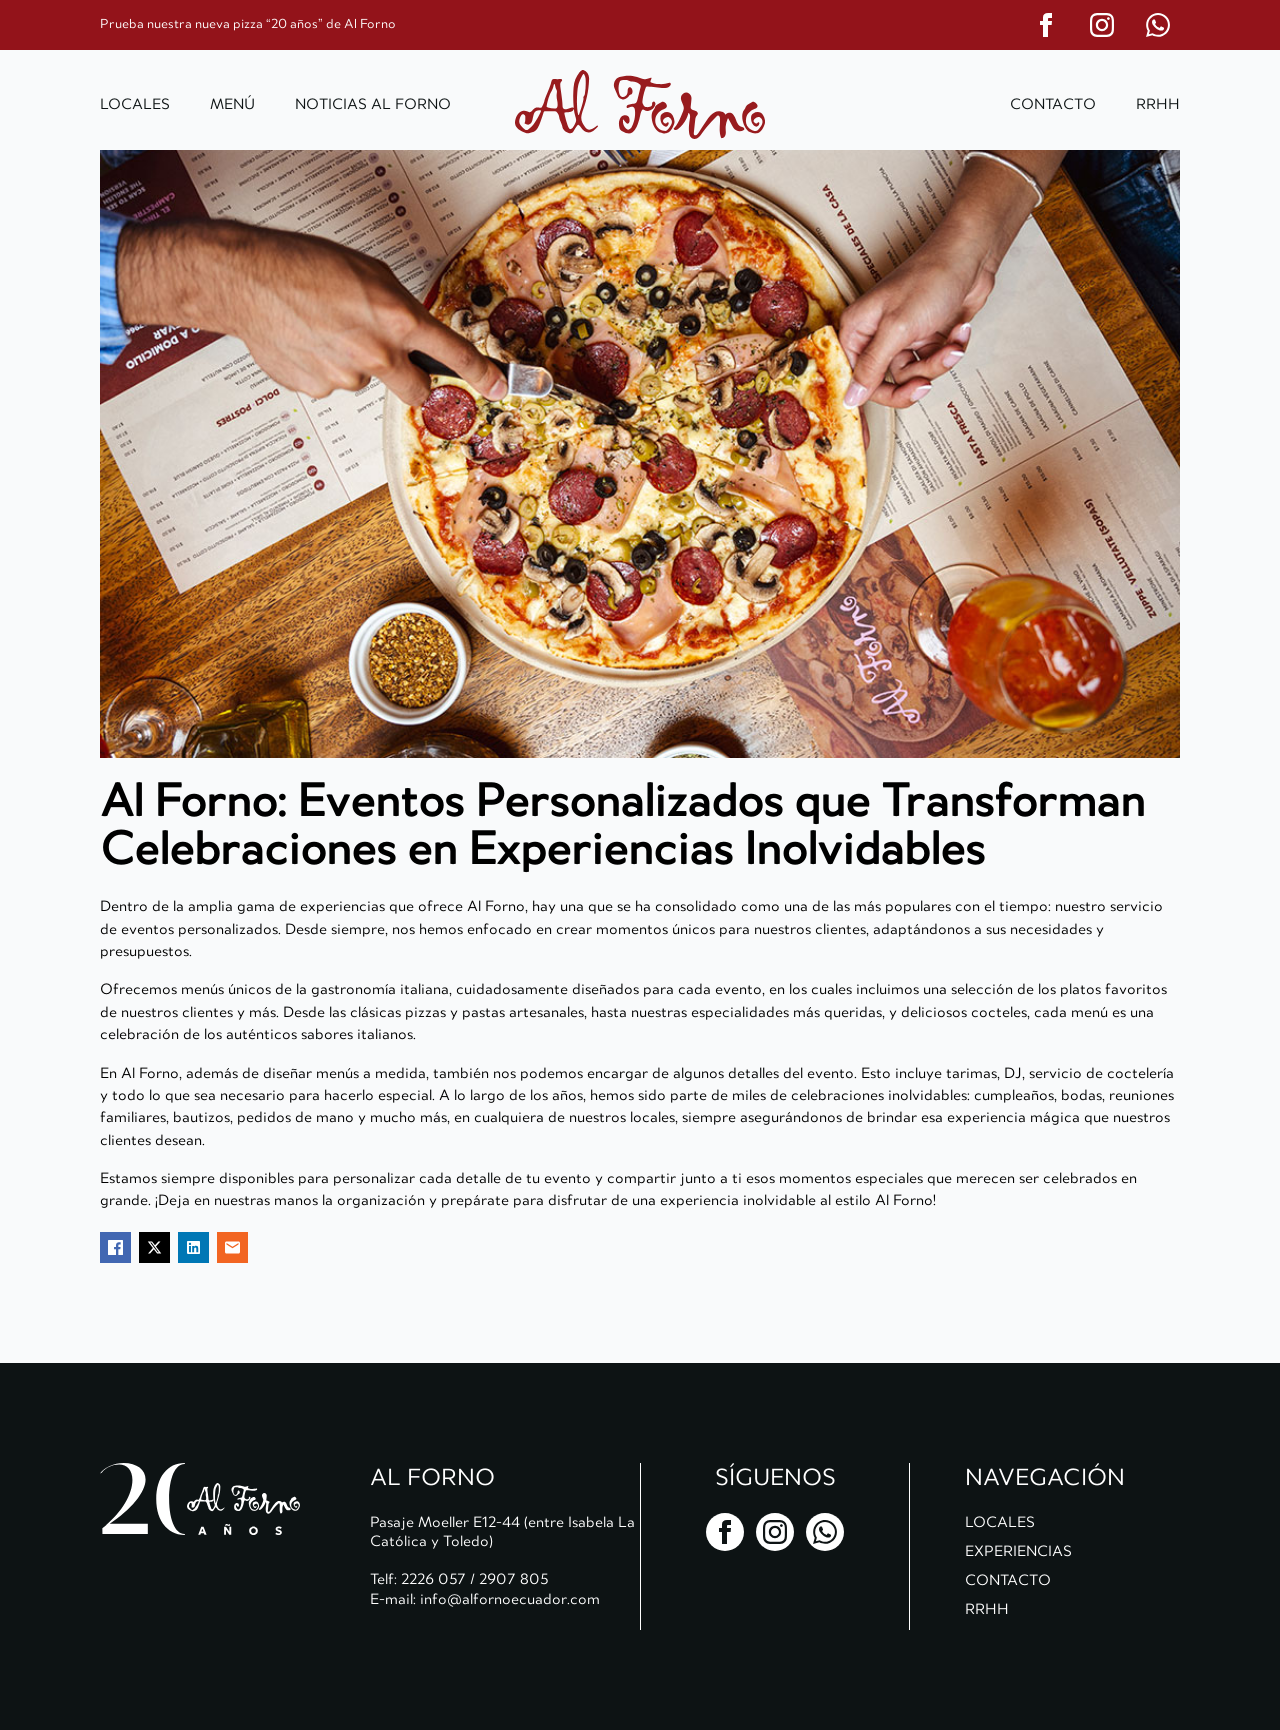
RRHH (1158, 104)
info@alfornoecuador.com (510, 1599)
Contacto (1053, 104)
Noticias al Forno (373, 104)
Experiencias (1018, 1551)
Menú (232, 104)
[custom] (1158, 25)
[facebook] (1046, 25)
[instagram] (1102, 25)
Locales (135, 104)
